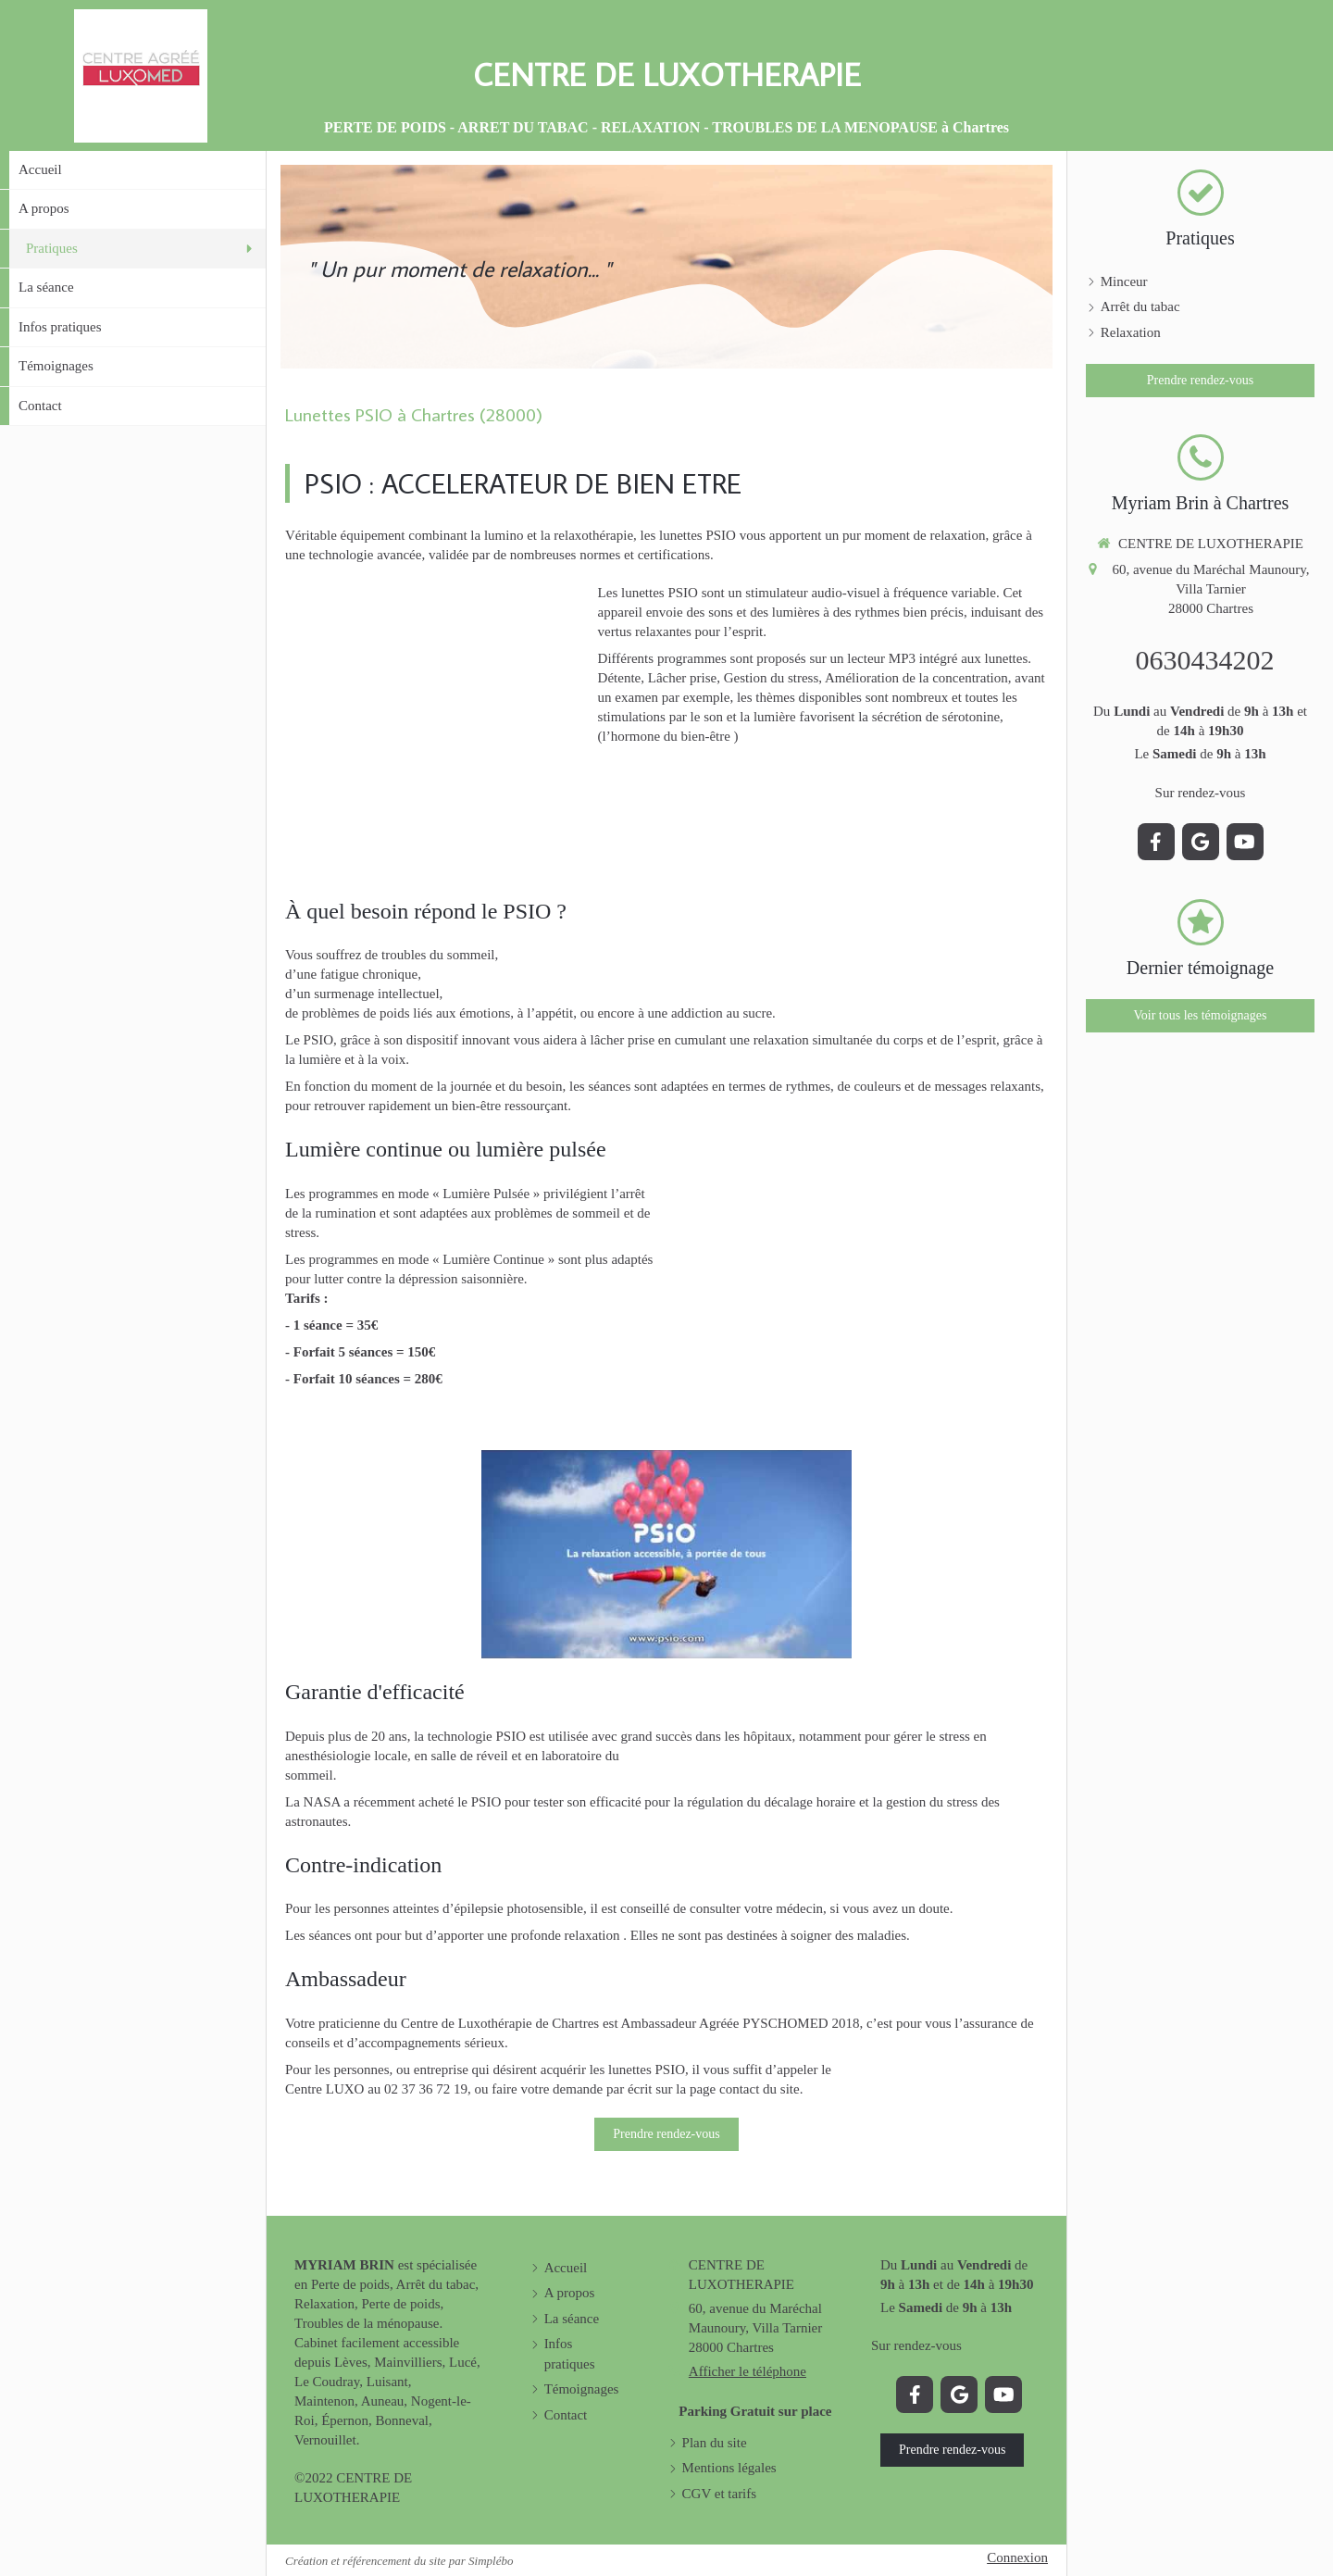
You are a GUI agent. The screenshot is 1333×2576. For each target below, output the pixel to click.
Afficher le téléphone (747, 2371)
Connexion (1017, 2557)
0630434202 (1205, 659)
